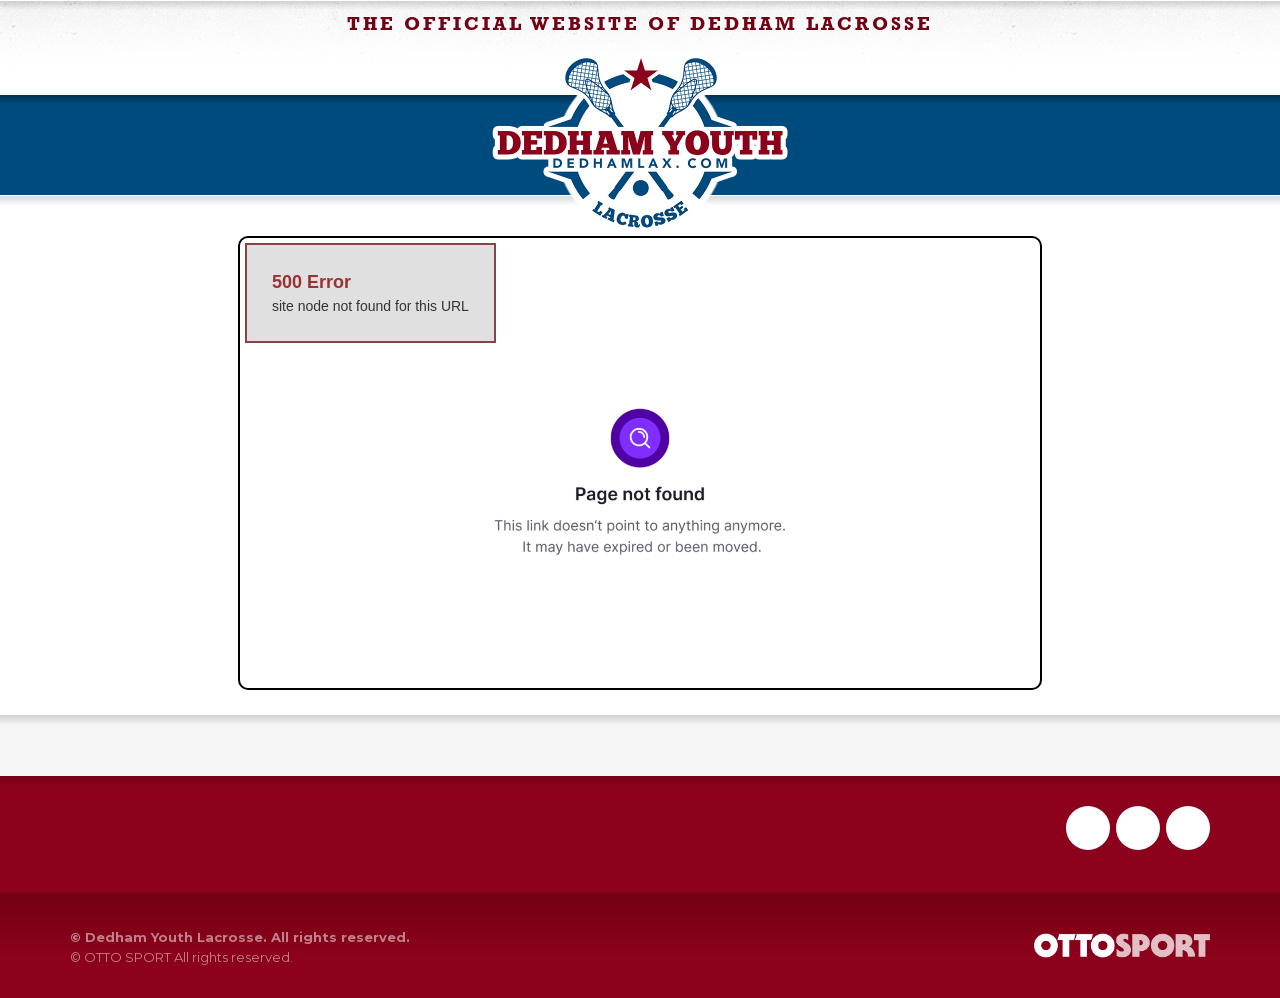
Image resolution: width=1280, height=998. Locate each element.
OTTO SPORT (127, 957)
